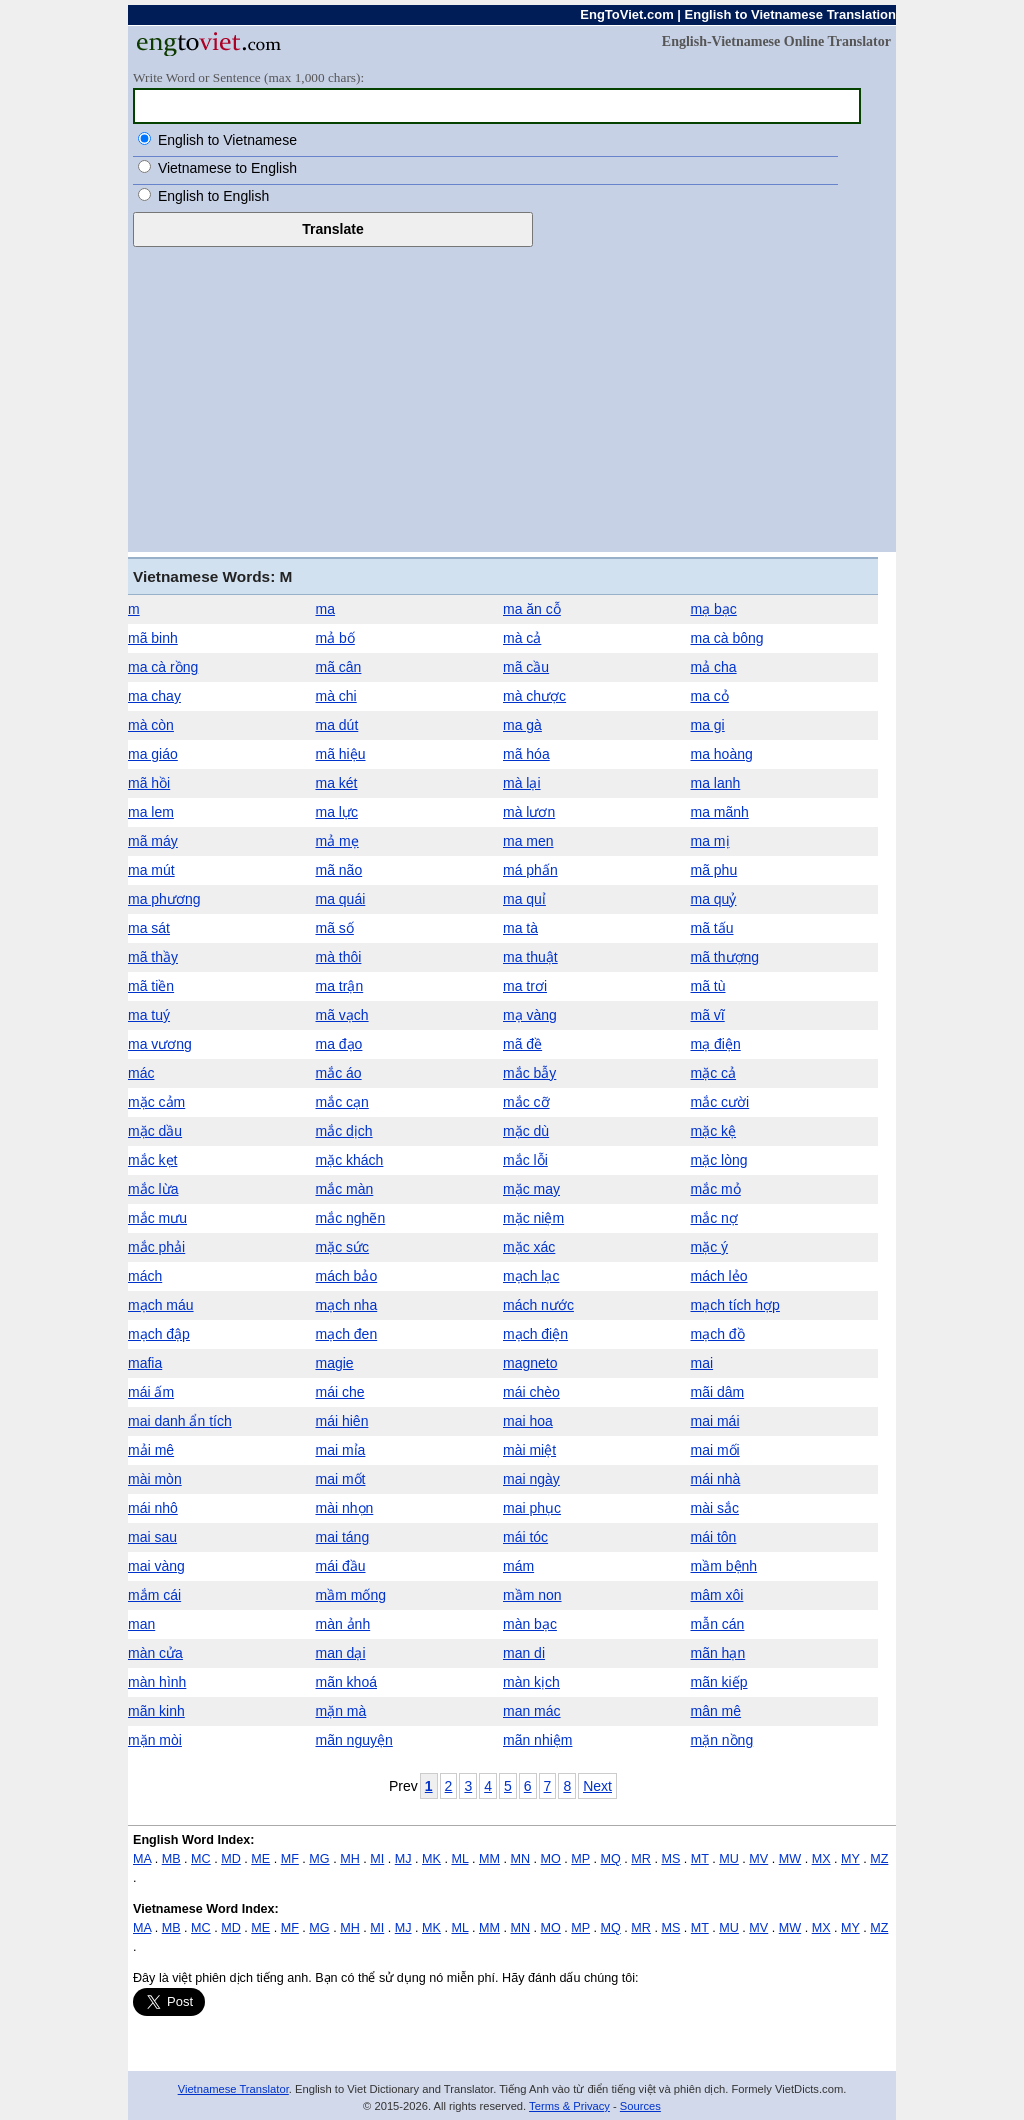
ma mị (710, 841)
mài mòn (155, 1479)
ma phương (164, 899)
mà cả (522, 638)
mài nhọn (345, 1508)
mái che (340, 1392)
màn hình (157, 1682)
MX (821, 1859)
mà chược (534, 696)
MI (377, 1859)
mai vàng (156, 1566)
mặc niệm (533, 1218)
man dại (341, 1653)
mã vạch (342, 1015)
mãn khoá (346, 1682)
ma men (528, 841)
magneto (530, 1363)
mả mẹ (337, 841)
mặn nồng (722, 1740)
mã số (335, 928)
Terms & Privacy (569, 2106)
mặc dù (526, 1131)
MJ (403, 1859)
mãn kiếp (719, 1682)
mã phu (714, 870)
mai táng (343, 1537)
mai (702, 1363)
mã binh (153, 638)
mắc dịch (344, 1131)
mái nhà (716, 1479)
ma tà (520, 928)
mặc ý (710, 1247)
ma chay (154, 696)
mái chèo (531, 1392)
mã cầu (526, 667)
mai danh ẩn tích (180, 1421)
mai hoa (528, 1421)
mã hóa (526, 754)
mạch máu (161, 1305)
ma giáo (153, 754)
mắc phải (156, 1247)
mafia (145, 1363)
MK (431, 1859)
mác (141, 1073)
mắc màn (345, 1189)
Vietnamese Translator (233, 2089)
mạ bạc (714, 609)
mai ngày (531, 1479)
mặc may (531, 1189)
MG (319, 1859)
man (141, 1624)
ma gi (708, 725)
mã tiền (151, 986)
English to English (213, 196)
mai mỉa (341, 1450)
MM (489, 1859)
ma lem (151, 812)
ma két (337, 783)
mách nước (538, 1305)
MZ (879, 1859)
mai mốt (341, 1479)
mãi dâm (718, 1392)
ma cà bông (727, 638)
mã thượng (725, 957)
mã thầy (153, 957)
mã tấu (712, 928)
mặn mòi (155, 1740)
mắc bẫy (529, 1073)
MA (142, 1859)
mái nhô (153, 1508)
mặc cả (714, 1073)
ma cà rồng (163, 667)
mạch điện (535, 1334)
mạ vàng (530, 1015)
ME (260, 1859)
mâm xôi (717, 1595)
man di (524, 1653)
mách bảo (347, 1276)
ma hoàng (722, 754)
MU (729, 1859)
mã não (339, 870)
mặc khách (350, 1160)
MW (790, 1859)
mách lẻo (719, 1276)
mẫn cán (718, 1624)
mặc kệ (714, 1131)
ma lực (337, 812)
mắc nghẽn (351, 1218)
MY (850, 1859)
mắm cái (154, 1595)
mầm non (532, 1595)
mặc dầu (155, 1131)
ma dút (337, 725)
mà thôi (339, 957)
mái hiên (342, 1421)
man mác (532, 1711)
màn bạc (530, 1624)
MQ (611, 1859)
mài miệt (529, 1450)
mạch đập (159, 1334)
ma (325, 609)
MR (641, 1859)
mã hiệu (341, 754)
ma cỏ (710, 696)
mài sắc (715, 1508)
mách (145, 1276)
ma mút (151, 870)
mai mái (715, 1421)
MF (290, 1859)
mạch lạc (531, 1276)
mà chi (336, 696)
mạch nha (347, 1305)
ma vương (160, 1044)
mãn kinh (156, 1711)
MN (520, 1859)
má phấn (530, 870)
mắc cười (720, 1102)
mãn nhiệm (537, 1740)
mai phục (532, 1508)
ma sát (149, 928)
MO (551, 1859)
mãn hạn (718, 1653)
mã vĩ (708, 1015)
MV (758, 1859)
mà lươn (529, 812)
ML (459, 1859)
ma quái (341, 899)
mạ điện (716, 1044)
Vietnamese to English (227, 168)
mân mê (716, 1711)
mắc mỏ (716, 1189)
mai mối (715, 1450)
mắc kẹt (152, 1160)
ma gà (522, 725)
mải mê (151, 1450)
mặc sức (343, 1247)
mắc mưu (157, 1218)
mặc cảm (156, 1102)
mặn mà (341, 1711)
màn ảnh (343, 1624)
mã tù (708, 986)
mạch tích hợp (735, 1305)
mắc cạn (342, 1102)
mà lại (522, 783)
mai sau (152, 1537)
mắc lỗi (525, 1160)
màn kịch (531, 1682)
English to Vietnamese (227, 140)
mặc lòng (719, 1160)
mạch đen (347, 1334)
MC (201, 1859)
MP (580, 1859)
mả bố (335, 638)
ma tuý (149, 1015)
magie (335, 1363)
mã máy (153, 841)
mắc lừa (153, 1189)
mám (518, 1566)
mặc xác (529, 1247)
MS (670, 1859)
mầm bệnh (724, 1566)
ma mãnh (720, 812)
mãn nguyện (354, 1740)
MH (350, 1859)
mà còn (151, 725)
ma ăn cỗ (532, 609)
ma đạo (339, 1044)
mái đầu (341, 1566)
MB (171, 1859)
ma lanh (716, 783)
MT (700, 1859)
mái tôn (714, 1537)
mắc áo (339, 1073)
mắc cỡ (526, 1102)
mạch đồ (718, 1334)
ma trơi (525, 986)
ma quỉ (524, 899)
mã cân (339, 667)
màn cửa (155, 1653)
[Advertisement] (512, 397)
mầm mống (351, 1595)
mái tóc (525, 1537)
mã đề (522, 1044)
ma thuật (530, 957)
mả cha (714, 667)
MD (231, 1859)
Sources (640, 2106)
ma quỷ (714, 899)
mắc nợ (714, 1218)
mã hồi (149, 783)
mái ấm (151, 1392)
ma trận (340, 986)
